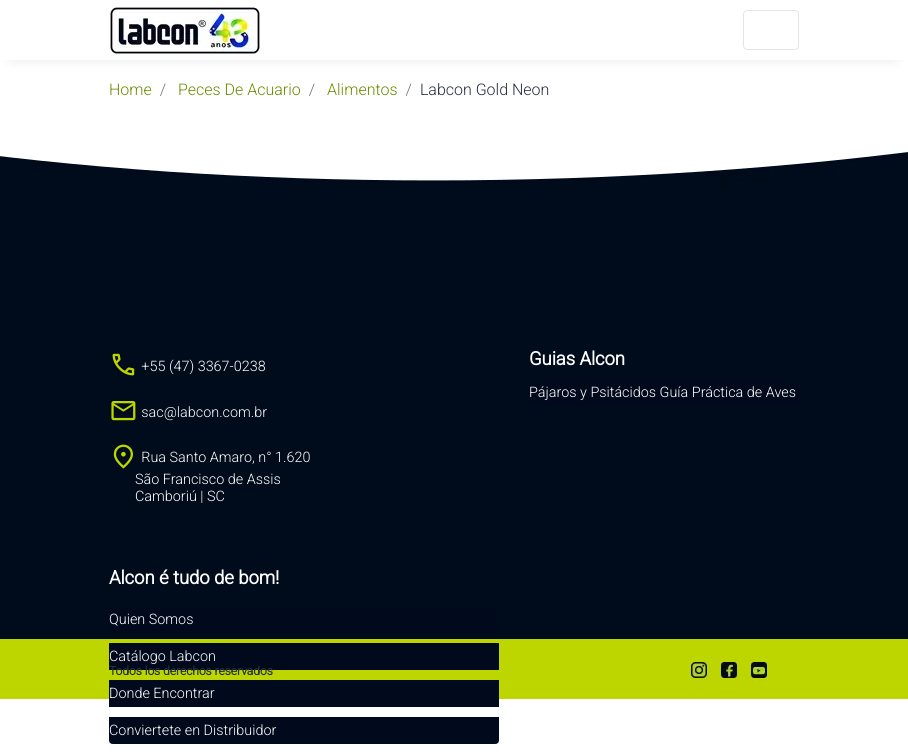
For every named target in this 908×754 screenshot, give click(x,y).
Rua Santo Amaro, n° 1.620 (209, 477)
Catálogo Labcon (162, 656)
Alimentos (362, 89)
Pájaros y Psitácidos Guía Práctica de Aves (662, 392)
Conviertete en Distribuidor (192, 730)
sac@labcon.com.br (188, 412)
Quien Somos (151, 619)
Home (130, 89)
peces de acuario (239, 89)
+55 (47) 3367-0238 (187, 366)
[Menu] (771, 30)
